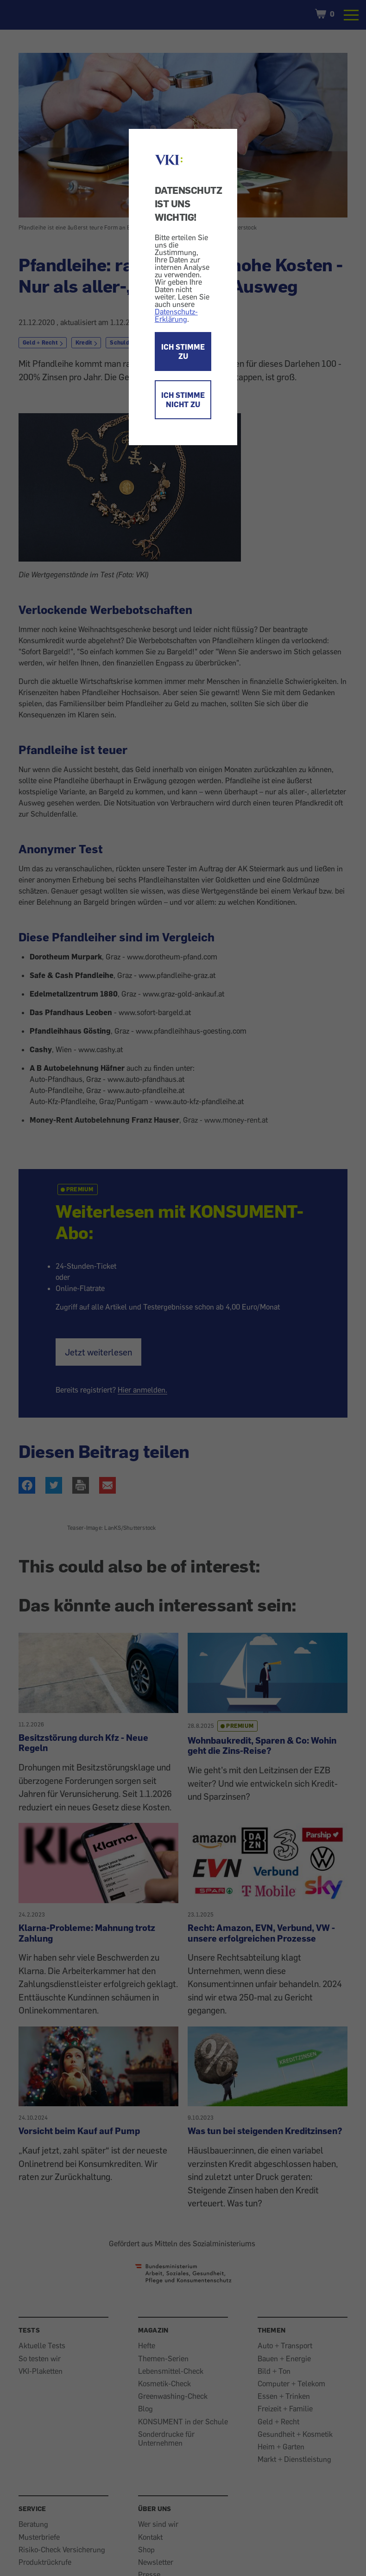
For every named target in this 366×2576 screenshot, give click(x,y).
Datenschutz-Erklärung (176, 315)
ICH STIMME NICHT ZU (183, 399)
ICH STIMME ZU (183, 351)
